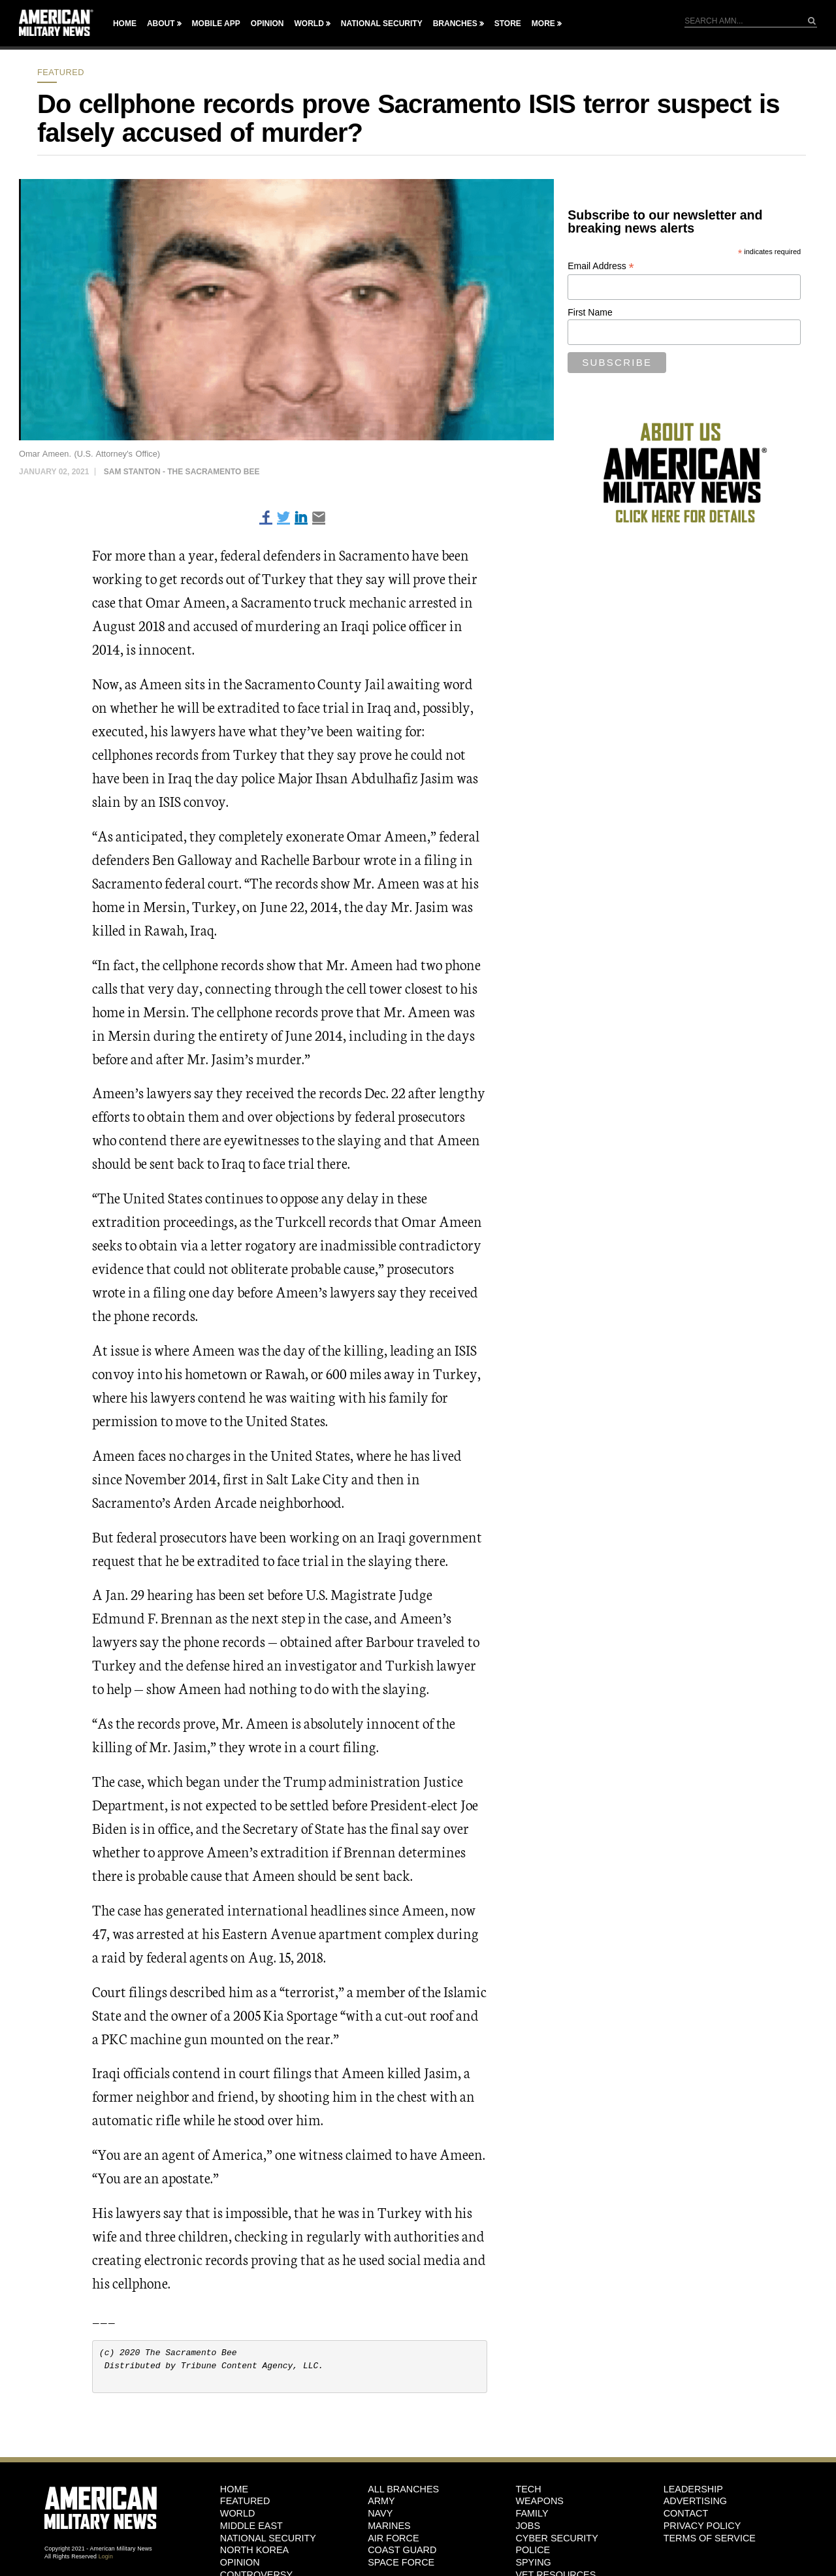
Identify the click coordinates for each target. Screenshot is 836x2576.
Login (106, 2556)
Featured (60, 72)
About (161, 23)
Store (507, 23)
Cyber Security (556, 2538)
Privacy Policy (702, 2525)
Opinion (267, 23)
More (543, 23)
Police (532, 2550)
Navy (380, 2513)
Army (381, 2501)
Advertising (695, 2501)
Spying (533, 2562)
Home (125, 23)
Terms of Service (710, 2538)
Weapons (539, 2501)
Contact (686, 2513)
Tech (528, 2489)
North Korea (254, 2550)
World (308, 23)
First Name (590, 312)
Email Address (601, 266)
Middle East (251, 2525)
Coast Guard (402, 2550)
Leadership (693, 2489)
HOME (234, 2489)
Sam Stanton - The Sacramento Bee (182, 471)
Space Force (401, 2562)
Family (531, 2513)
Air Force (393, 2538)
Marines (389, 2525)
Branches (455, 23)
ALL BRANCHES (403, 2489)
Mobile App (216, 23)
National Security (382, 23)
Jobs (527, 2525)
